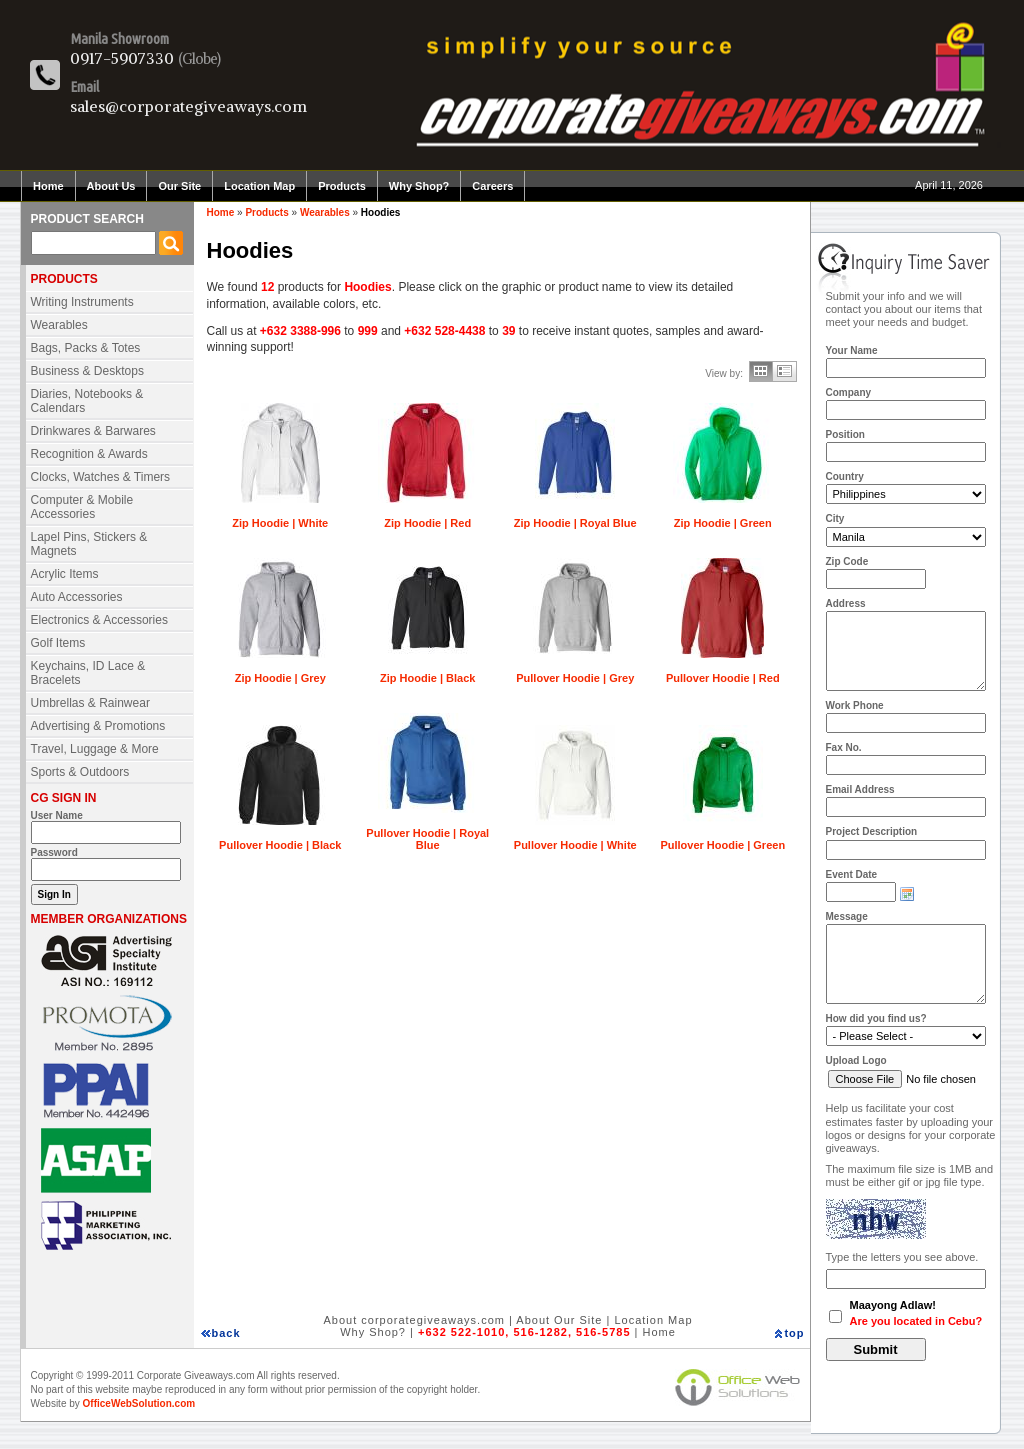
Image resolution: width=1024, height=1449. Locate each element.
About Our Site (559, 1320)
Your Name (852, 350)
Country (845, 476)
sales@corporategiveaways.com (188, 106)
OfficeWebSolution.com (139, 1403)
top (794, 1333)
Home (48, 186)
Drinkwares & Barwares (93, 431)
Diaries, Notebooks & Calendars (87, 401)
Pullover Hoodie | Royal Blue (427, 839)
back (226, 1333)
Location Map (259, 186)
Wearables (59, 325)
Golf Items (58, 643)
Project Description (872, 831)
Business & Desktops (87, 371)
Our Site (179, 186)
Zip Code (847, 561)
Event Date (852, 874)
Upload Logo (856, 1060)
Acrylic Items (65, 574)
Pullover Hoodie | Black (280, 845)
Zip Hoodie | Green (723, 523)
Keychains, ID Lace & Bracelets (88, 673)
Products (342, 186)
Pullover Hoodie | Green (722, 845)
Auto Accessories (77, 597)
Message (847, 916)
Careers (492, 186)
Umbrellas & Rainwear (90, 703)
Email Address (860, 789)
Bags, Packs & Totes (86, 348)
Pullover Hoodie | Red (723, 678)
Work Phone (855, 705)
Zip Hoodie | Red (427, 523)
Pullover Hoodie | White (575, 845)
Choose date (907, 894)
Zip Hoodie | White (280, 523)
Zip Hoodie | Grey (280, 678)
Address (846, 603)
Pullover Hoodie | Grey (575, 678)
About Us (111, 186)
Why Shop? (419, 186)
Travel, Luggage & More (95, 749)
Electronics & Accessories (99, 620)
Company (849, 392)
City (835, 518)
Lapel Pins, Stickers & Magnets (89, 544)
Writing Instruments (82, 302)
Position (845, 434)
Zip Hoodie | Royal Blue (575, 523)
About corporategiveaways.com (413, 1320)
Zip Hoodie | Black (427, 678)
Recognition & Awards (89, 454)
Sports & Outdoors (80, 772)
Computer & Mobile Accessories (82, 507)
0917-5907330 (122, 58)
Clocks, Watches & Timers (101, 477)
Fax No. (844, 747)
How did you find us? (876, 1018)
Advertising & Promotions (98, 726)
